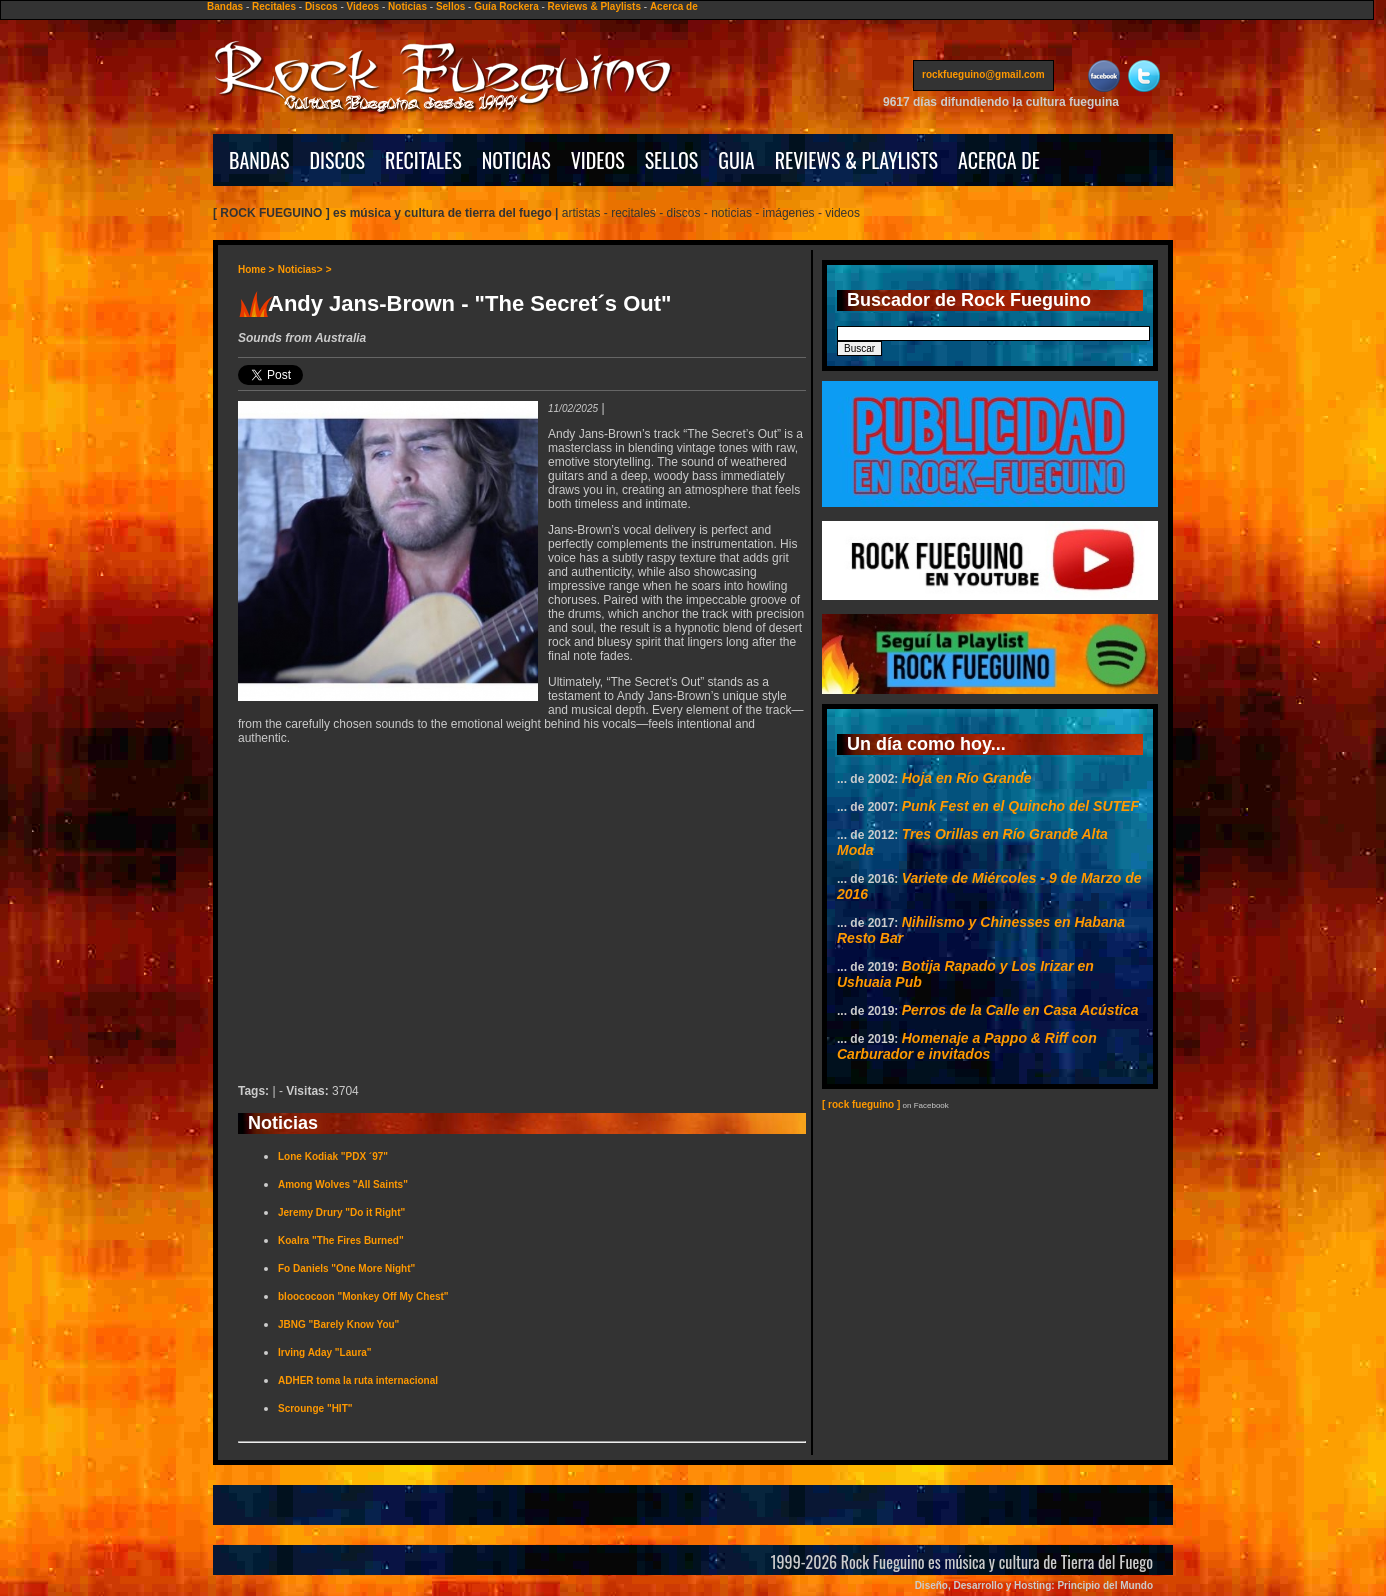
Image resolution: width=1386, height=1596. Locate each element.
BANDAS (259, 160)
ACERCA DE (999, 160)
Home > (256, 269)
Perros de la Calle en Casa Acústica (1020, 1010)
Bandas (225, 6)
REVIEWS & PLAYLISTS (856, 160)
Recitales (274, 6)
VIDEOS (598, 160)
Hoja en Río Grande (967, 778)
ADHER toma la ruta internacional (358, 1380)
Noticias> (300, 269)
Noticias (407, 6)
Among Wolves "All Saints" (343, 1184)
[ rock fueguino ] (861, 1104)
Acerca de (674, 6)
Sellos (450, 6)
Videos (363, 6)
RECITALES (423, 160)
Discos (321, 6)
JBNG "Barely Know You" (338, 1324)
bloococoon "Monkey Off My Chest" (363, 1296)
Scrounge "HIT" (315, 1408)
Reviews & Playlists (594, 6)
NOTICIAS (516, 160)
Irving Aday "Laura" (325, 1352)
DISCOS (338, 160)
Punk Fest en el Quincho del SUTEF (1020, 806)
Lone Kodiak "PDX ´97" (333, 1156)
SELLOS (672, 160)
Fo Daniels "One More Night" (346, 1268)
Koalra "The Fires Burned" (341, 1240)
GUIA (736, 160)
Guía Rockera (506, 6)
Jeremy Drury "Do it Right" (341, 1212)
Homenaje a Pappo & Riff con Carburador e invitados (967, 1046)
